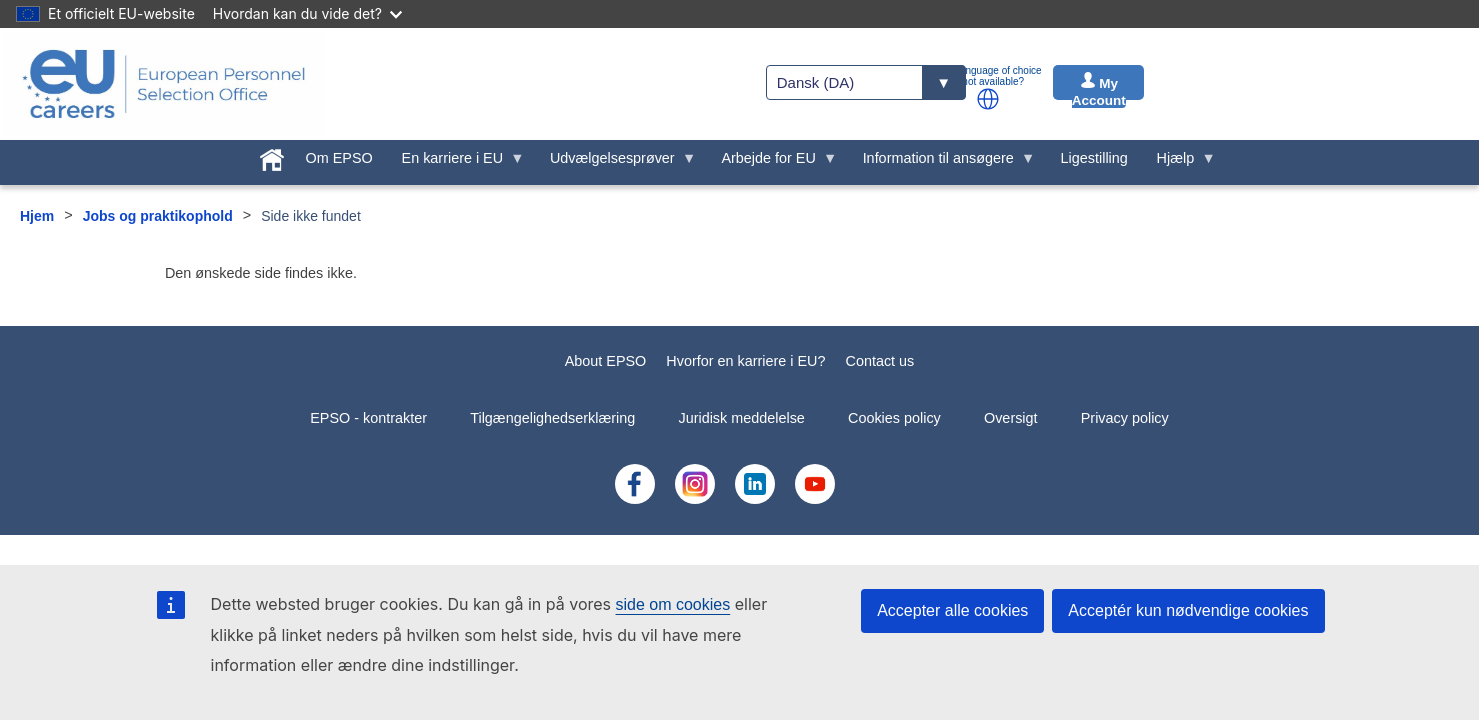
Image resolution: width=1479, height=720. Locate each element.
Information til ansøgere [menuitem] (941, 163)
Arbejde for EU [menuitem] (772, 163)
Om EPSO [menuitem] (339, 158)
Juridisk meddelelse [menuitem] (741, 418)
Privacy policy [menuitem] (1125, 418)
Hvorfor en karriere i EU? (745, 361)
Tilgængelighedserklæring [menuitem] (552, 418)
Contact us (879, 361)
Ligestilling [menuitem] (1094, 158)
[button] (988, 99)
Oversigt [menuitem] (1011, 418)
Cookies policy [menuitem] (894, 418)
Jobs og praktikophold (158, 216)
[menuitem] (271, 156)
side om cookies (673, 604)
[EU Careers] (164, 84)
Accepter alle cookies (952, 610)
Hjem (37, 216)
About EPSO (606, 361)
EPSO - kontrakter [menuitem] (368, 418)
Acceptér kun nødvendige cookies (1188, 610)
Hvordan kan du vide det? (307, 13)
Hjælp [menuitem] (1179, 163)
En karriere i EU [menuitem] (456, 163)
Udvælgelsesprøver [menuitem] (616, 163)
